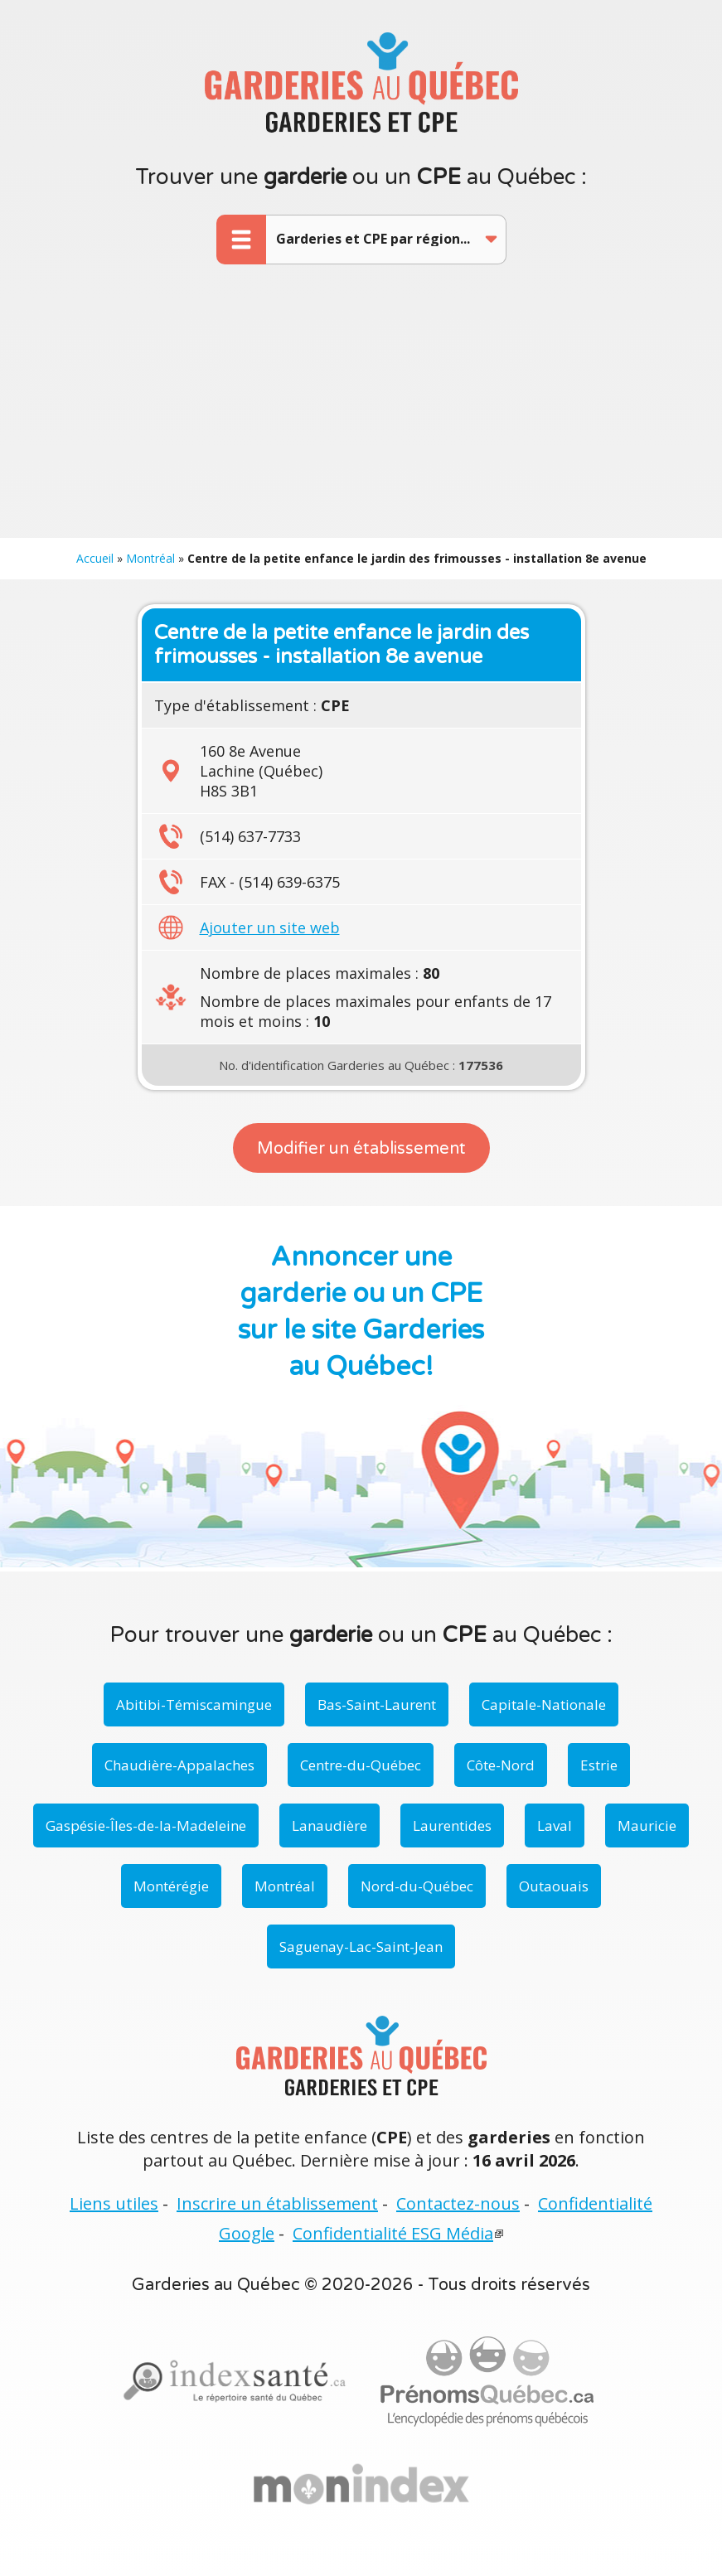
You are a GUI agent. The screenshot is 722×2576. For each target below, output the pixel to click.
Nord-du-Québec (417, 1886)
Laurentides (452, 1825)
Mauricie (647, 1825)
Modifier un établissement (361, 1149)
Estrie (599, 1765)
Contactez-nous (458, 2203)
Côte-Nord (501, 1765)
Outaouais (554, 1886)
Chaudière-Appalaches (179, 1765)
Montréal (150, 558)
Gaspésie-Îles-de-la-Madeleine (146, 1825)
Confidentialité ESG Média (393, 2233)
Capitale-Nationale (544, 1704)
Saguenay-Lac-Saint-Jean (361, 1946)
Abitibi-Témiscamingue (194, 1704)
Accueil (95, 558)
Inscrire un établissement (277, 2203)
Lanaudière (329, 1825)
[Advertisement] (361, 414)
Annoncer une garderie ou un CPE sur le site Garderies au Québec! (361, 1312)
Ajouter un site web (270, 927)
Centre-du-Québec (360, 1765)
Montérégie (171, 1886)
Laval (554, 1825)
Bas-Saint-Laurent (376, 1704)
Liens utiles (114, 2203)
